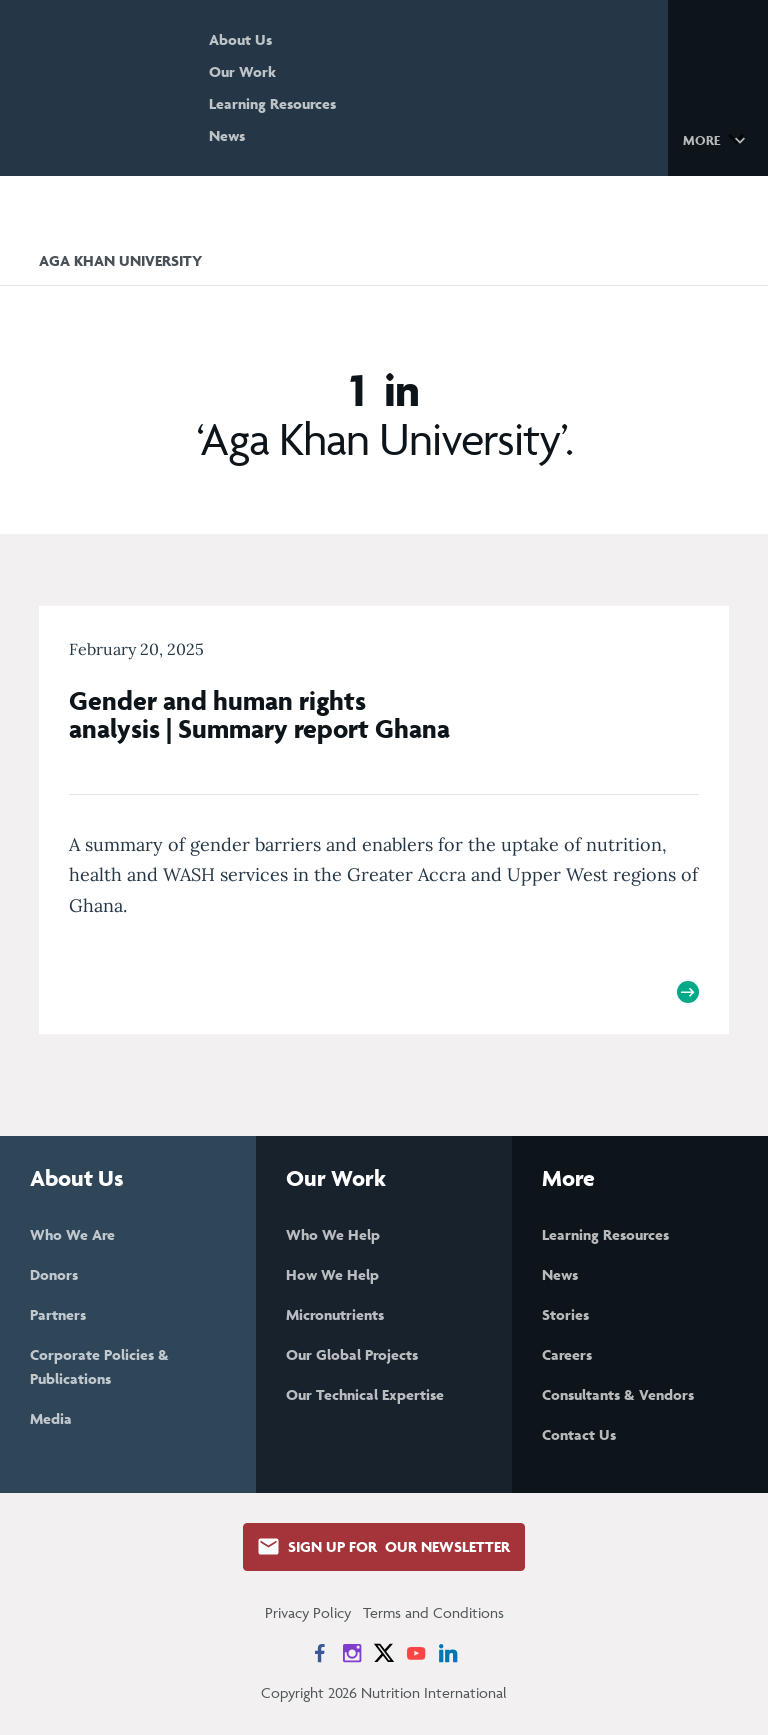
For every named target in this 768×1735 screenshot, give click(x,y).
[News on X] (384, 1653)
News (228, 135)
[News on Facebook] (320, 1653)
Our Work (243, 71)
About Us (241, 39)
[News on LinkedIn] (448, 1653)
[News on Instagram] (352, 1653)
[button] (717, 139)
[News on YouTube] (416, 1653)
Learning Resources (273, 103)
